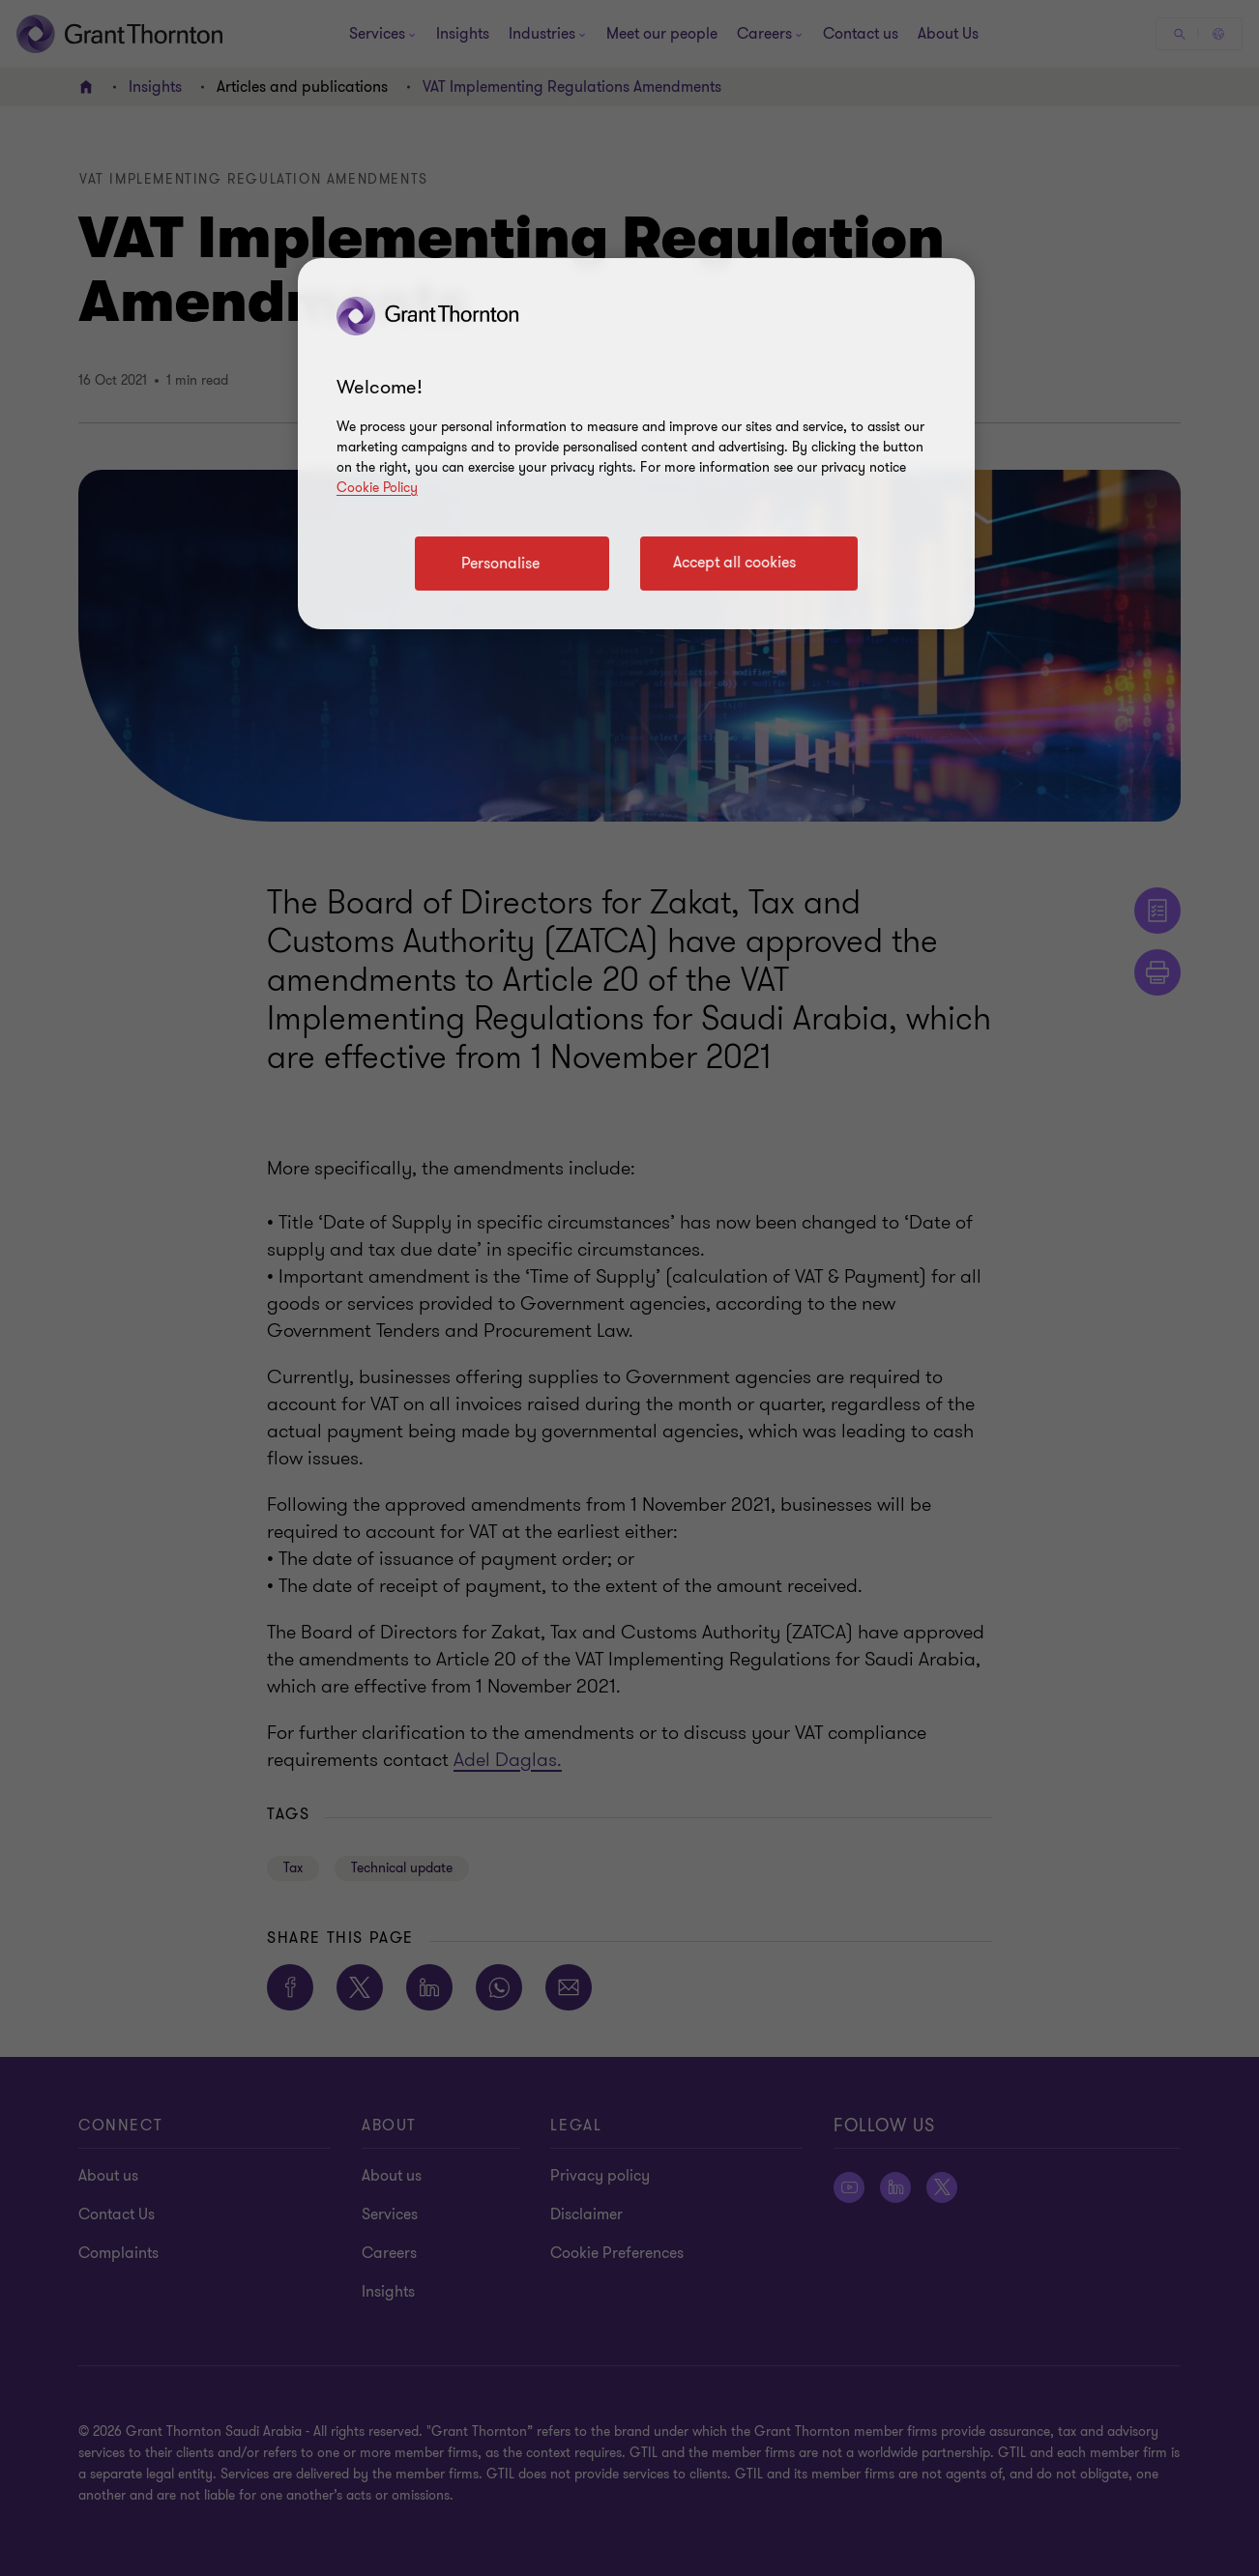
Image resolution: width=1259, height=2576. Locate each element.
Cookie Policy (377, 487)
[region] (636, 443)
